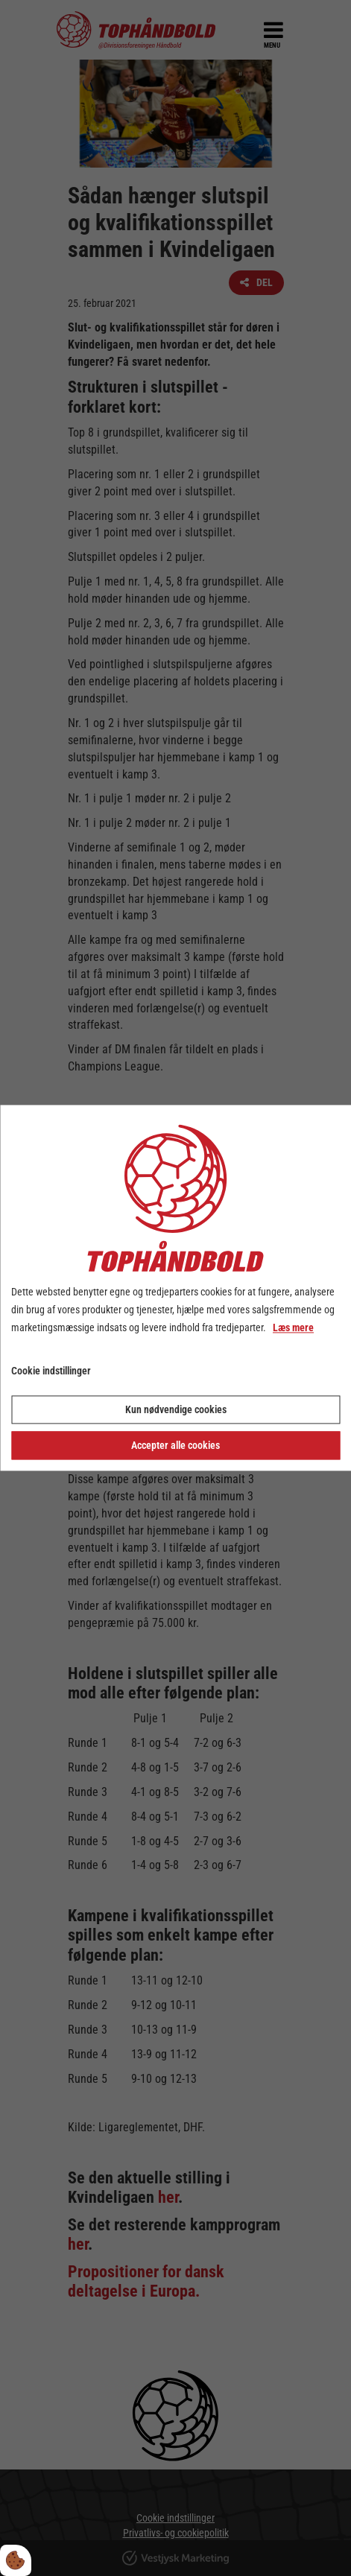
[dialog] (175, 1288)
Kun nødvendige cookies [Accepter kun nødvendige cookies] (176, 1410)
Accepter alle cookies (175, 1446)
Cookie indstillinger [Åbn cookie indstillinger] (51, 1371)
